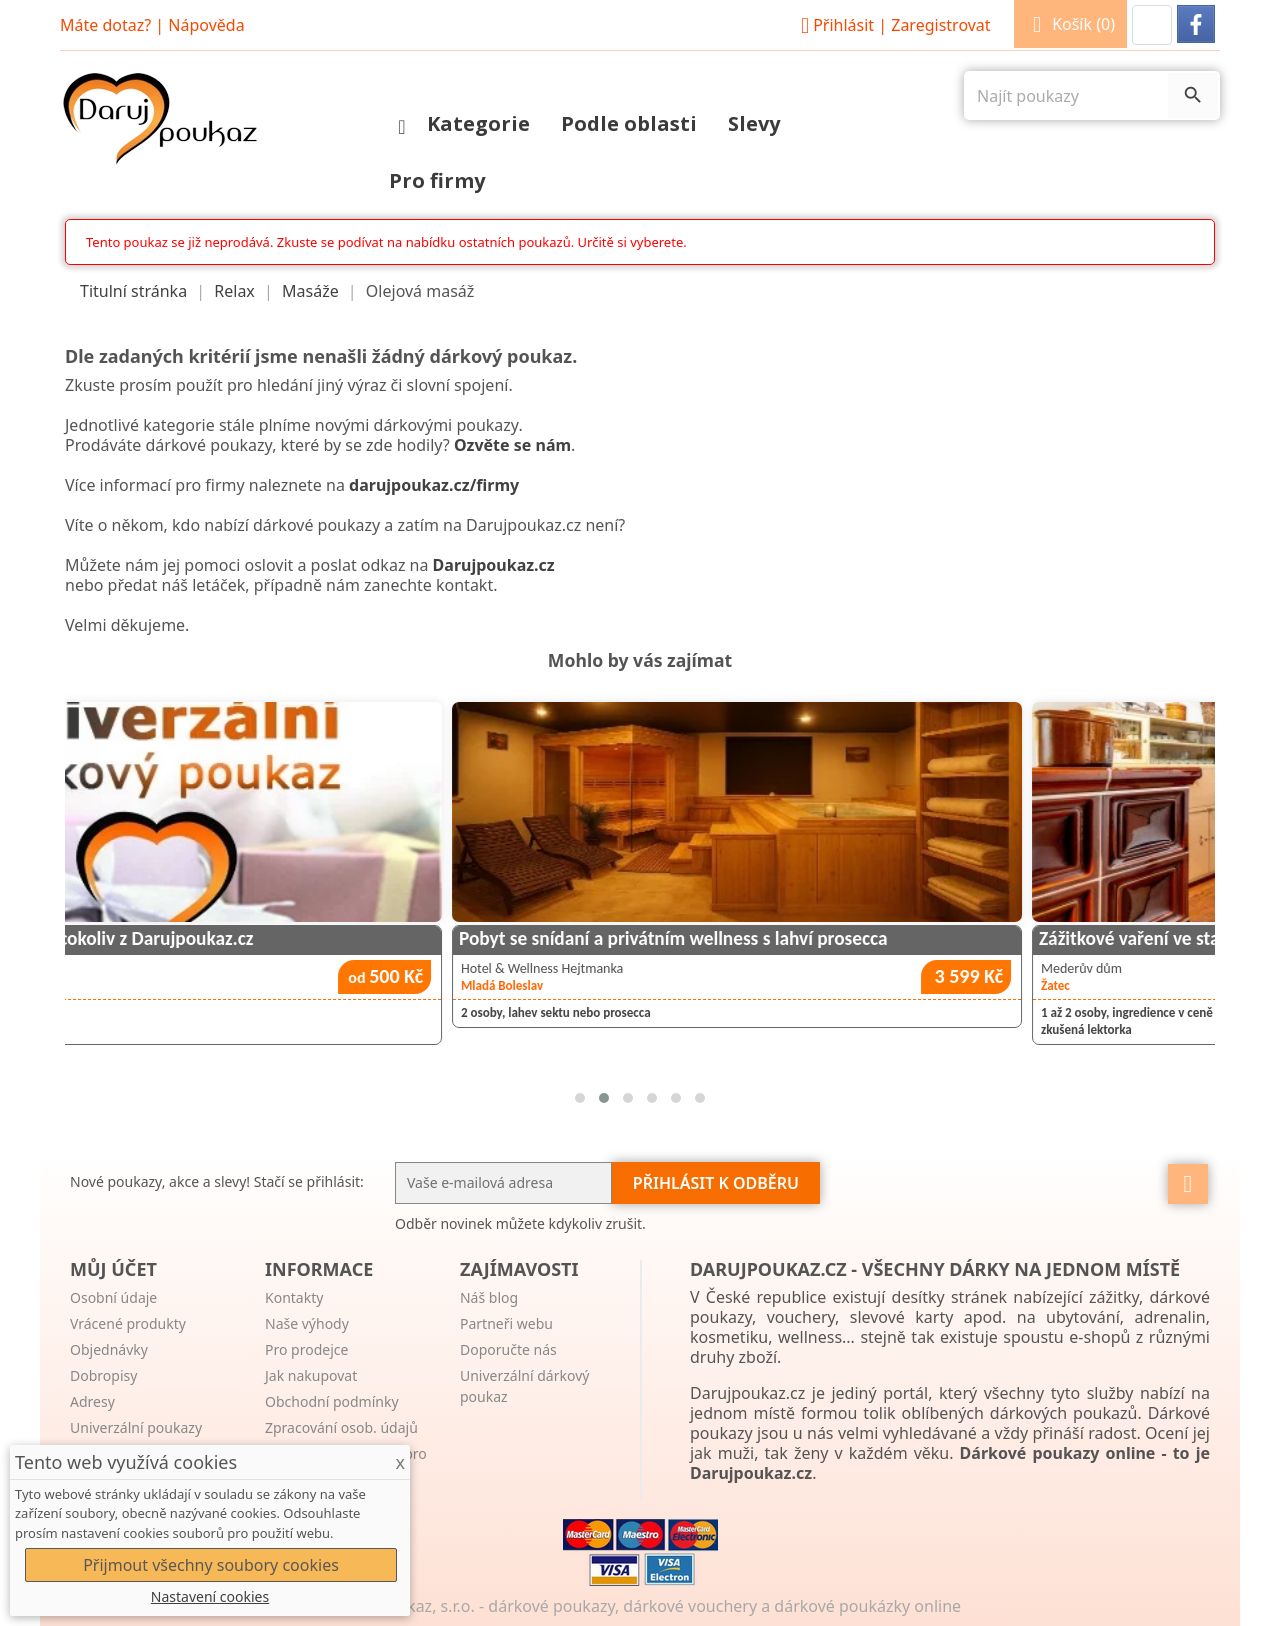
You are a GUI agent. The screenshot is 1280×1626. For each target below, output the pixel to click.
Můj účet (113, 1269)
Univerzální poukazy (136, 1427)
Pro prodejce (306, 1349)
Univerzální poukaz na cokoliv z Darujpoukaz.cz (269, 938)
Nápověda (206, 25)
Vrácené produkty (128, 1323)
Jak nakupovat (311, 1375)
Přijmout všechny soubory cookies (211, 1565)
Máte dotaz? (105, 25)
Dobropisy (103, 1375)
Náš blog (489, 1297)
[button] (1152, 25)
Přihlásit (893, 25)
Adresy (92, 1401)
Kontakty (294, 1297)
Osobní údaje (113, 1297)
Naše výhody (307, 1323)
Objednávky (109, 1349)
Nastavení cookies (210, 1596)
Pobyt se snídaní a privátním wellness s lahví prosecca (876, 938)
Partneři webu (506, 1323)
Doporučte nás (508, 1349)
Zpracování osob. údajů (341, 1427)
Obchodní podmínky (332, 1401)
